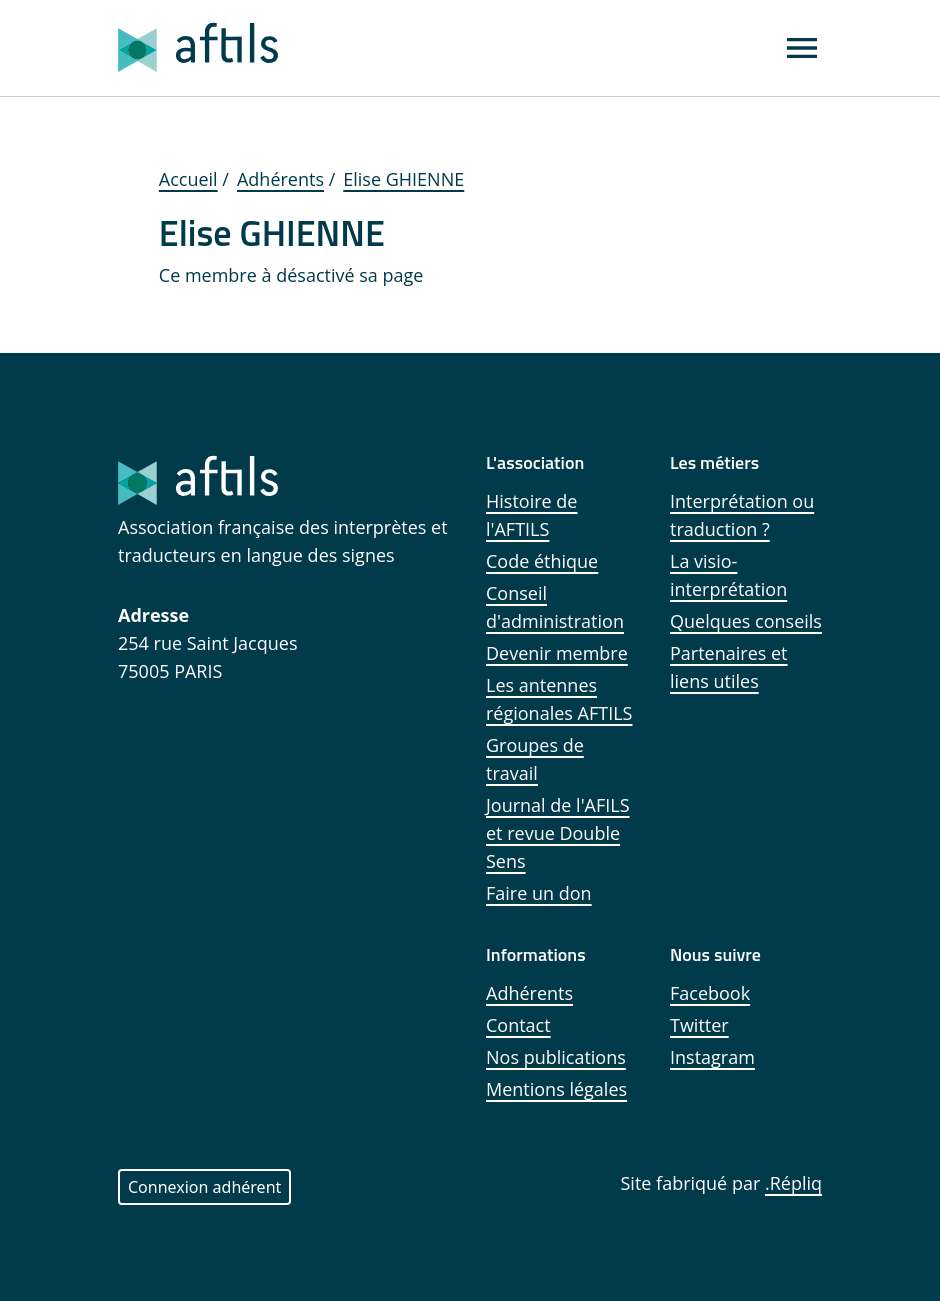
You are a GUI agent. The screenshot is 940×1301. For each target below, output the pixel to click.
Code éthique (542, 561)
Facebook (710, 993)
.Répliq (793, 1183)
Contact (518, 1025)
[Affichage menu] (802, 48)
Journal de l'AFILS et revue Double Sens (558, 833)
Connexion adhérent (204, 1187)
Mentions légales (556, 1089)
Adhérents (280, 179)
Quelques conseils (746, 621)
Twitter (699, 1025)
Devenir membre (557, 653)
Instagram (712, 1057)
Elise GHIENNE (403, 179)
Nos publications (556, 1057)
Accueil (188, 179)
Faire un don (539, 893)
